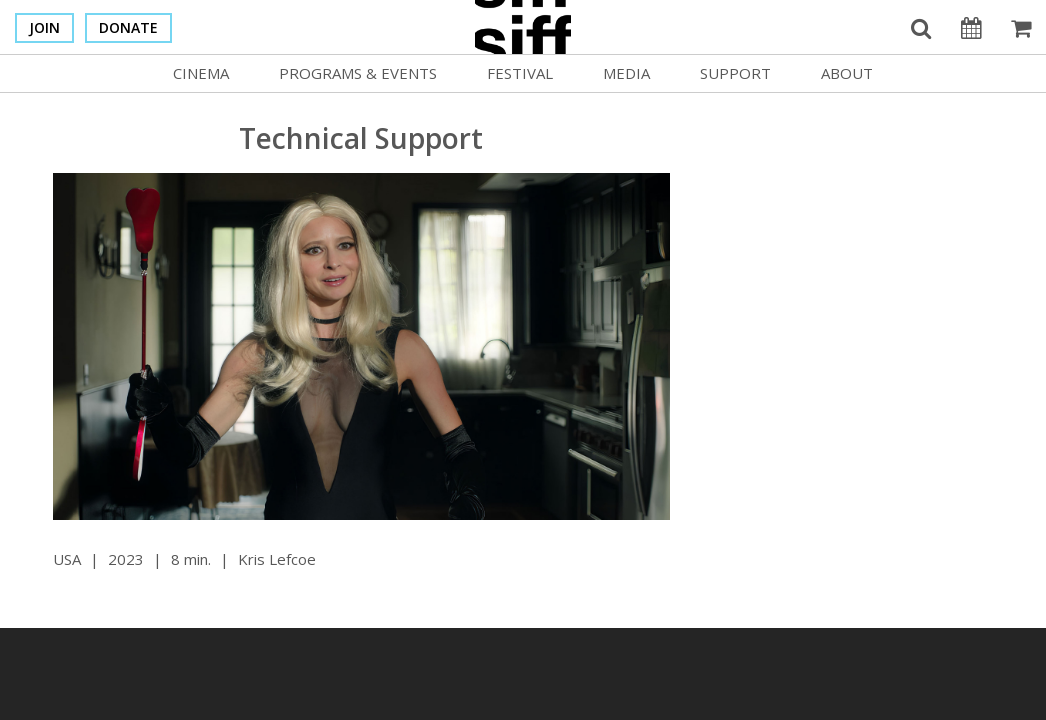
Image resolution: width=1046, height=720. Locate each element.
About (847, 73)
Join (44, 27)
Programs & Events (358, 73)
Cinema (201, 73)
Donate (128, 27)
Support (735, 73)
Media (626, 73)
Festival (520, 73)
